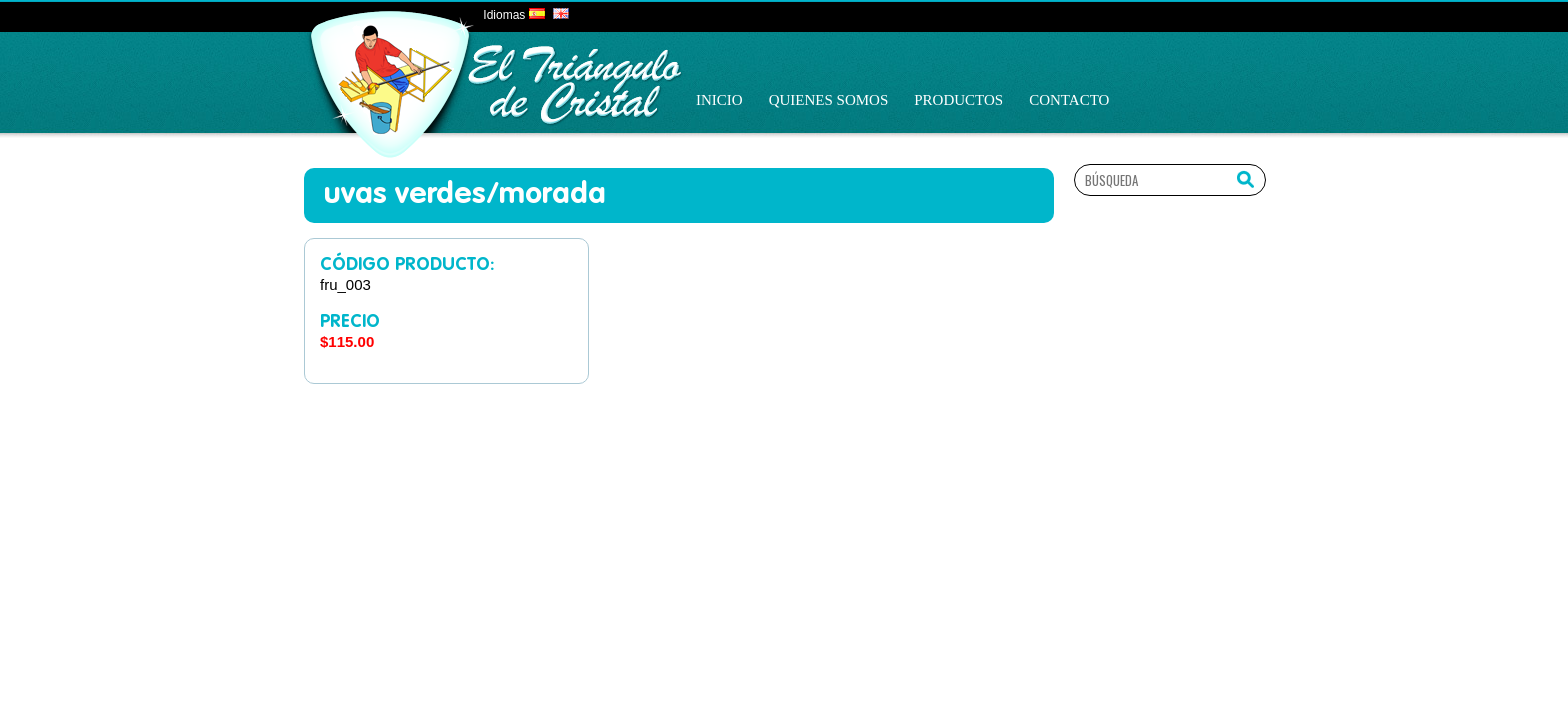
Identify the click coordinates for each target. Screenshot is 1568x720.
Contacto (1069, 100)
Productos (958, 100)
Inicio (719, 100)
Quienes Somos (829, 100)
